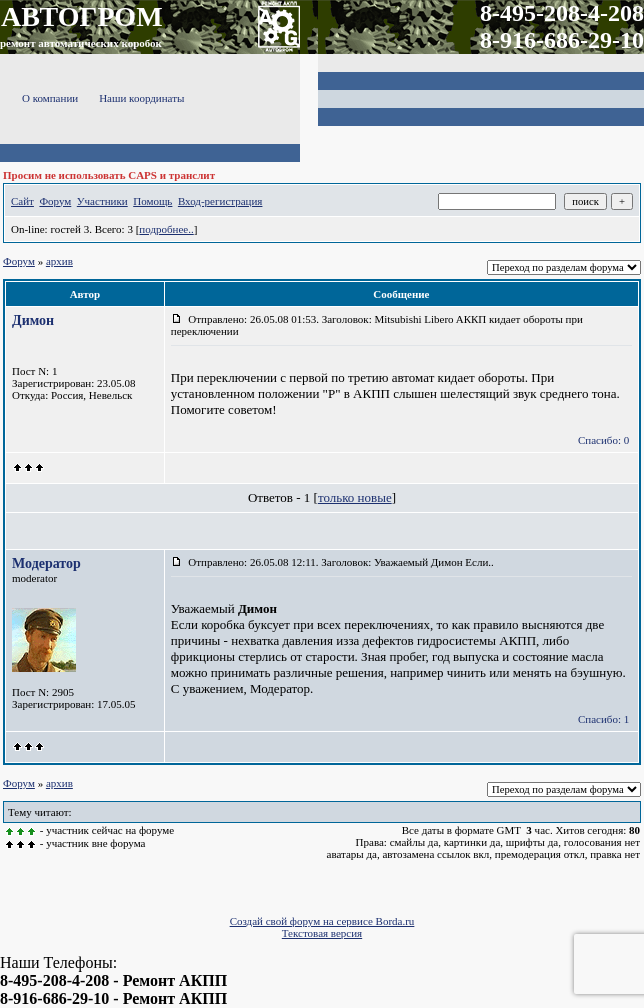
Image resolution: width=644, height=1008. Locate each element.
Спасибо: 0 (603, 440)
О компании (50, 98)
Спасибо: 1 (603, 719)
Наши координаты (141, 98)
